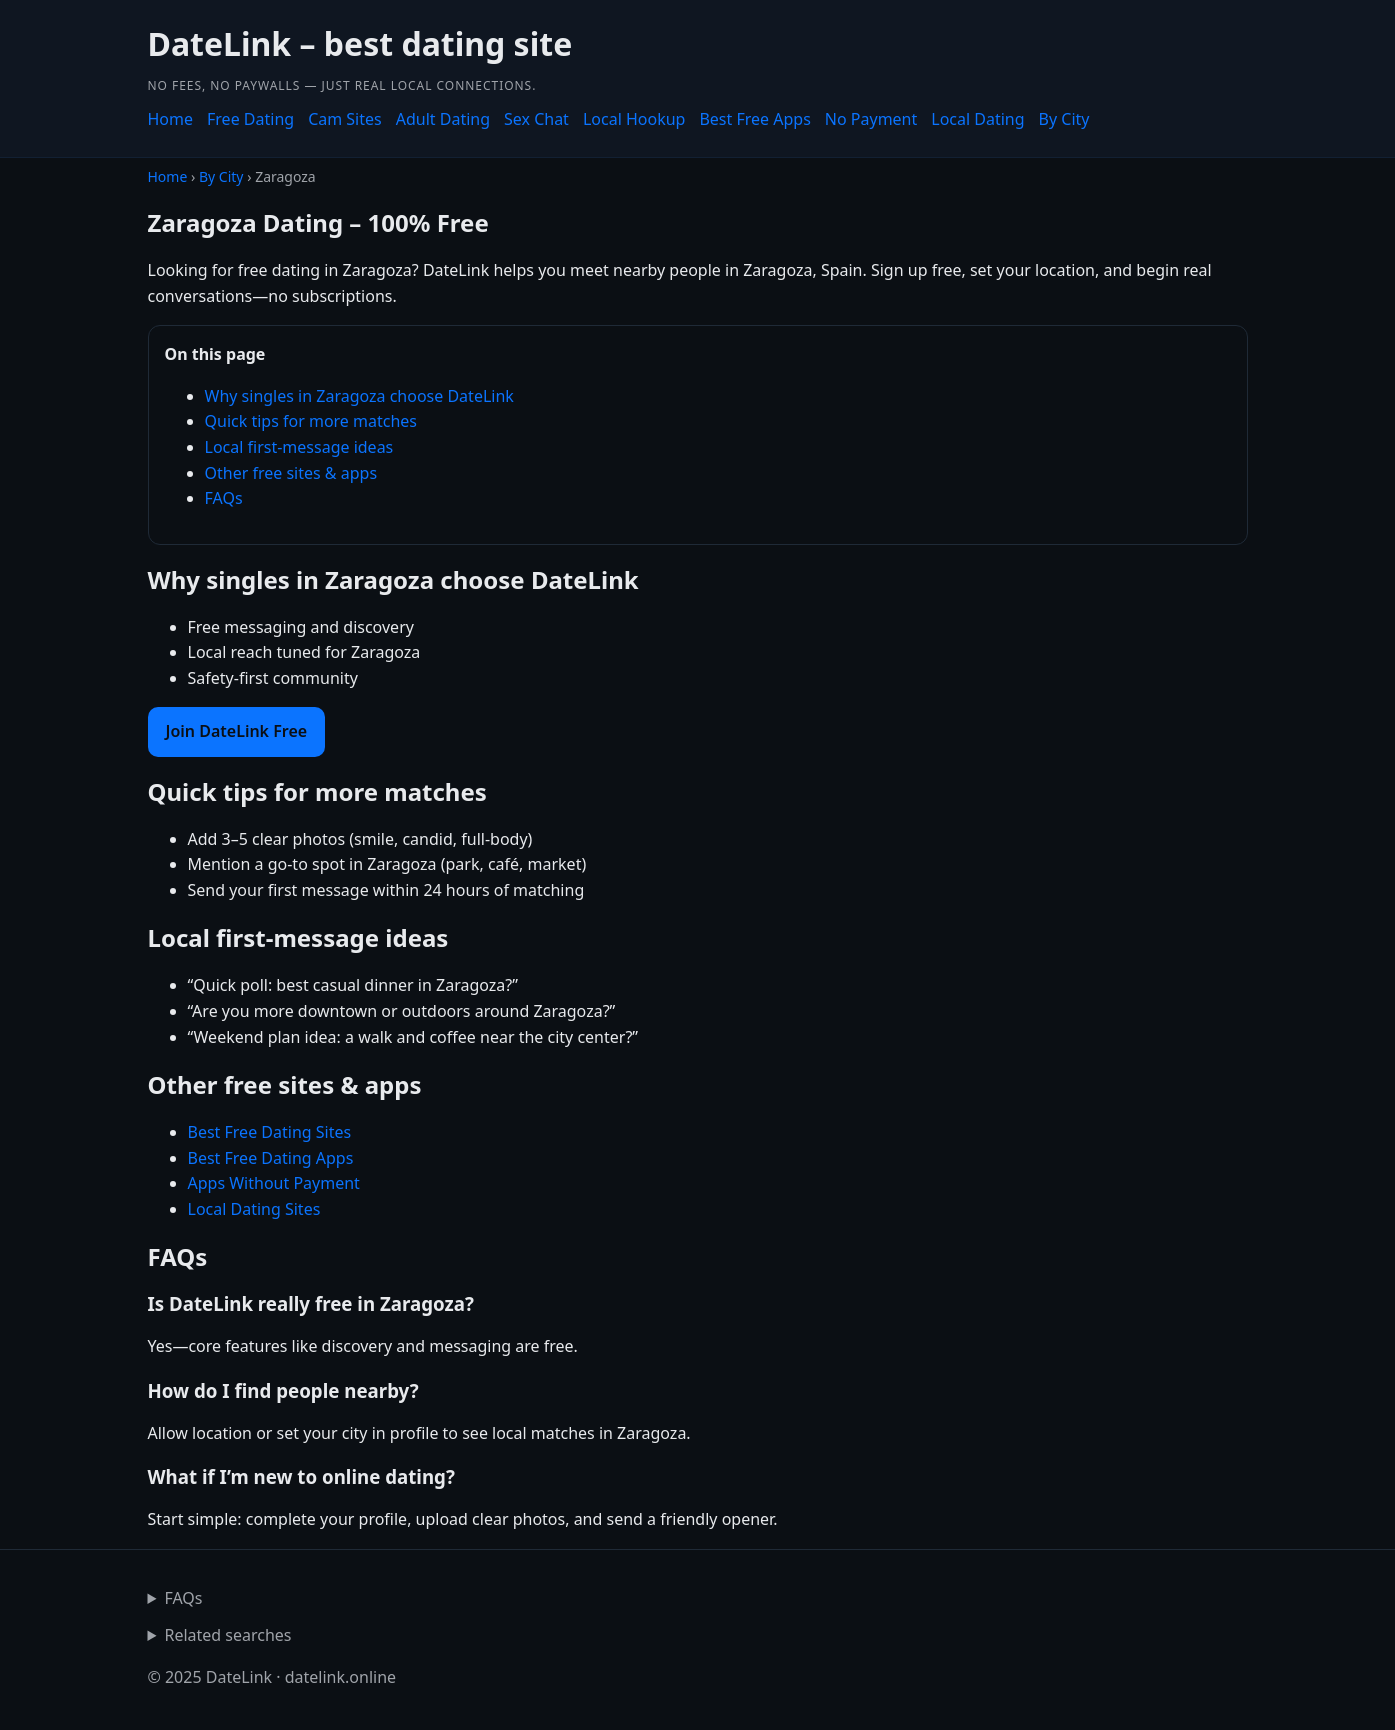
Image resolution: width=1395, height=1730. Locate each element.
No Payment (871, 119)
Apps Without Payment (274, 1183)
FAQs (224, 498)
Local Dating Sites (254, 1209)
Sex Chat (536, 119)
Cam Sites (345, 119)
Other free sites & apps (291, 473)
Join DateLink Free (237, 731)
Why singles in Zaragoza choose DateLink (359, 396)
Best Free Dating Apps (271, 1158)
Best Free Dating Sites (270, 1132)
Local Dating (977, 119)
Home (171, 119)
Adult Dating (443, 119)
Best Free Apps (754, 119)
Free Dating (250, 119)
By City (1064, 119)
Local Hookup (634, 119)
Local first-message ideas (299, 447)
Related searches (227, 1635)
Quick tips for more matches (311, 421)
